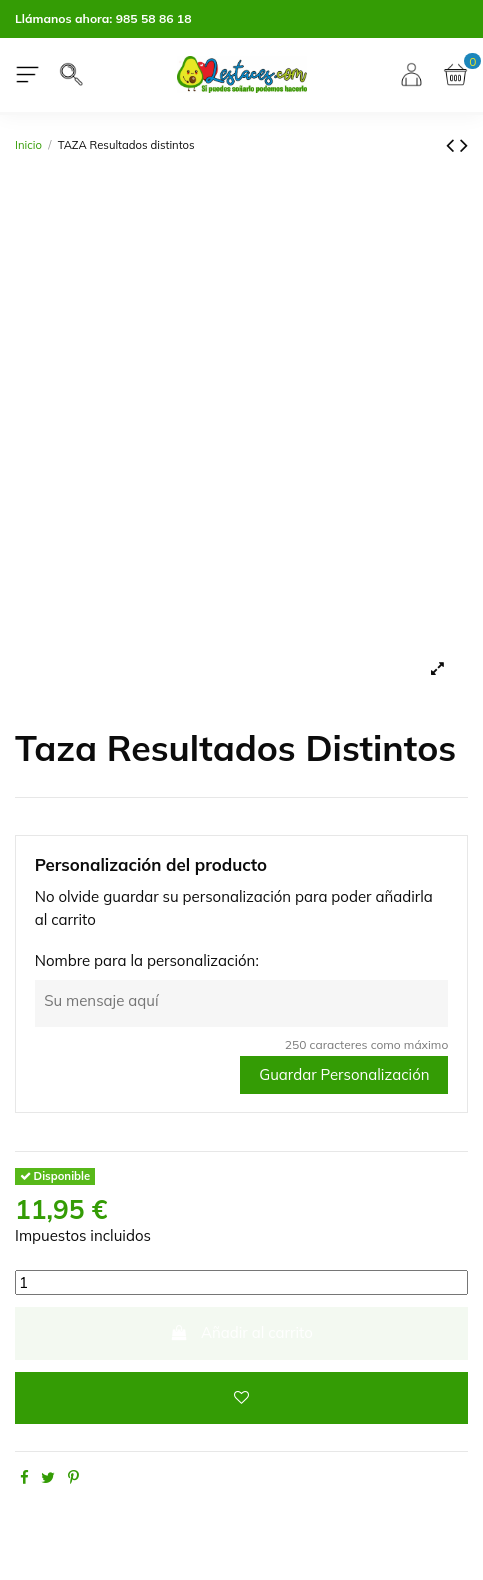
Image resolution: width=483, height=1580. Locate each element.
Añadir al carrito (241, 1332)
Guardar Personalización (344, 1074)
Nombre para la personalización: (147, 960)
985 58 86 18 (154, 18)
